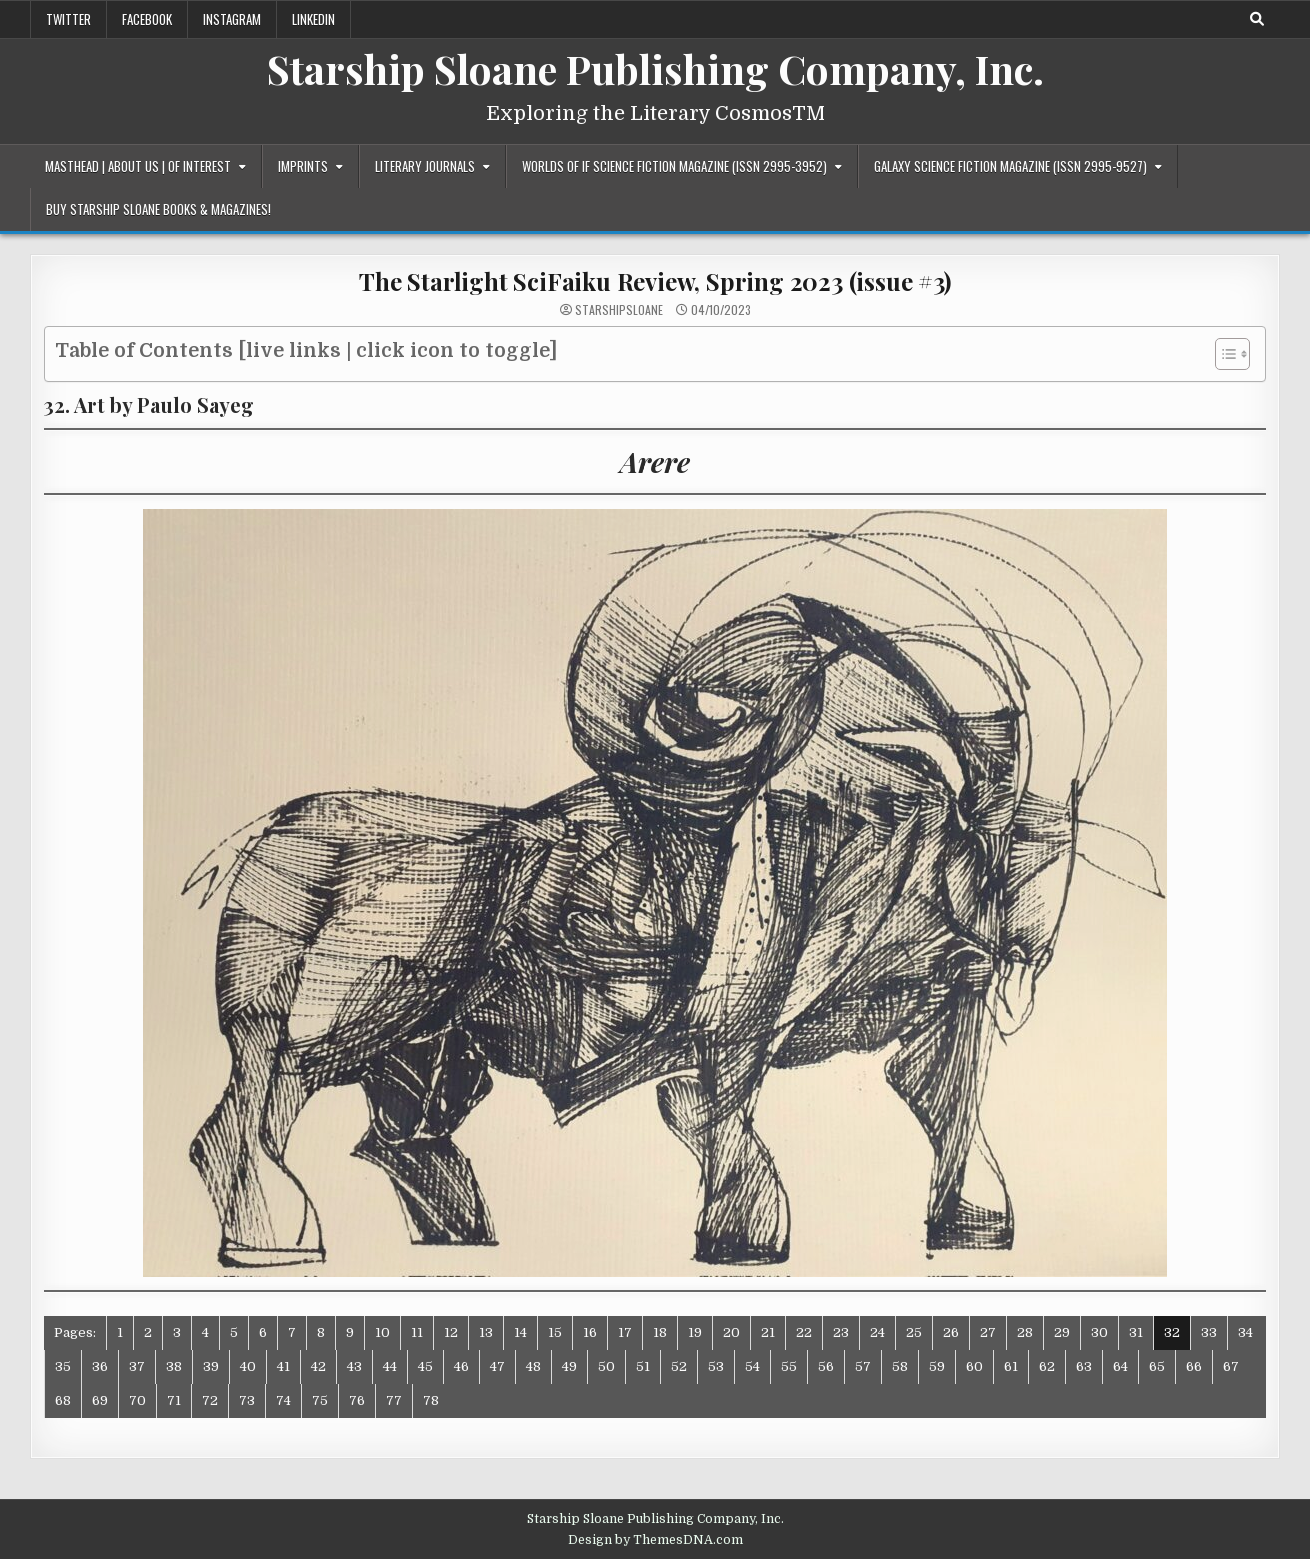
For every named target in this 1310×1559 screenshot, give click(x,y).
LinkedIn (313, 19)
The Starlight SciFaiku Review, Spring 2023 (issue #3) (654, 281)
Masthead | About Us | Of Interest (138, 166)
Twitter (68, 19)
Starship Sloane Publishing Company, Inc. (655, 68)
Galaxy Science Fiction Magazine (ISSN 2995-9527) (1010, 166)
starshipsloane (619, 310)
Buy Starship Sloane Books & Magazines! (158, 209)
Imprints (303, 166)
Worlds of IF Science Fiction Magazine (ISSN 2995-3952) (674, 166)
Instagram (232, 19)
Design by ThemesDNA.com (655, 1540)
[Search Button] (1257, 19)
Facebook (147, 19)
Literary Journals (425, 166)
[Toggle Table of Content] (1222, 354)
